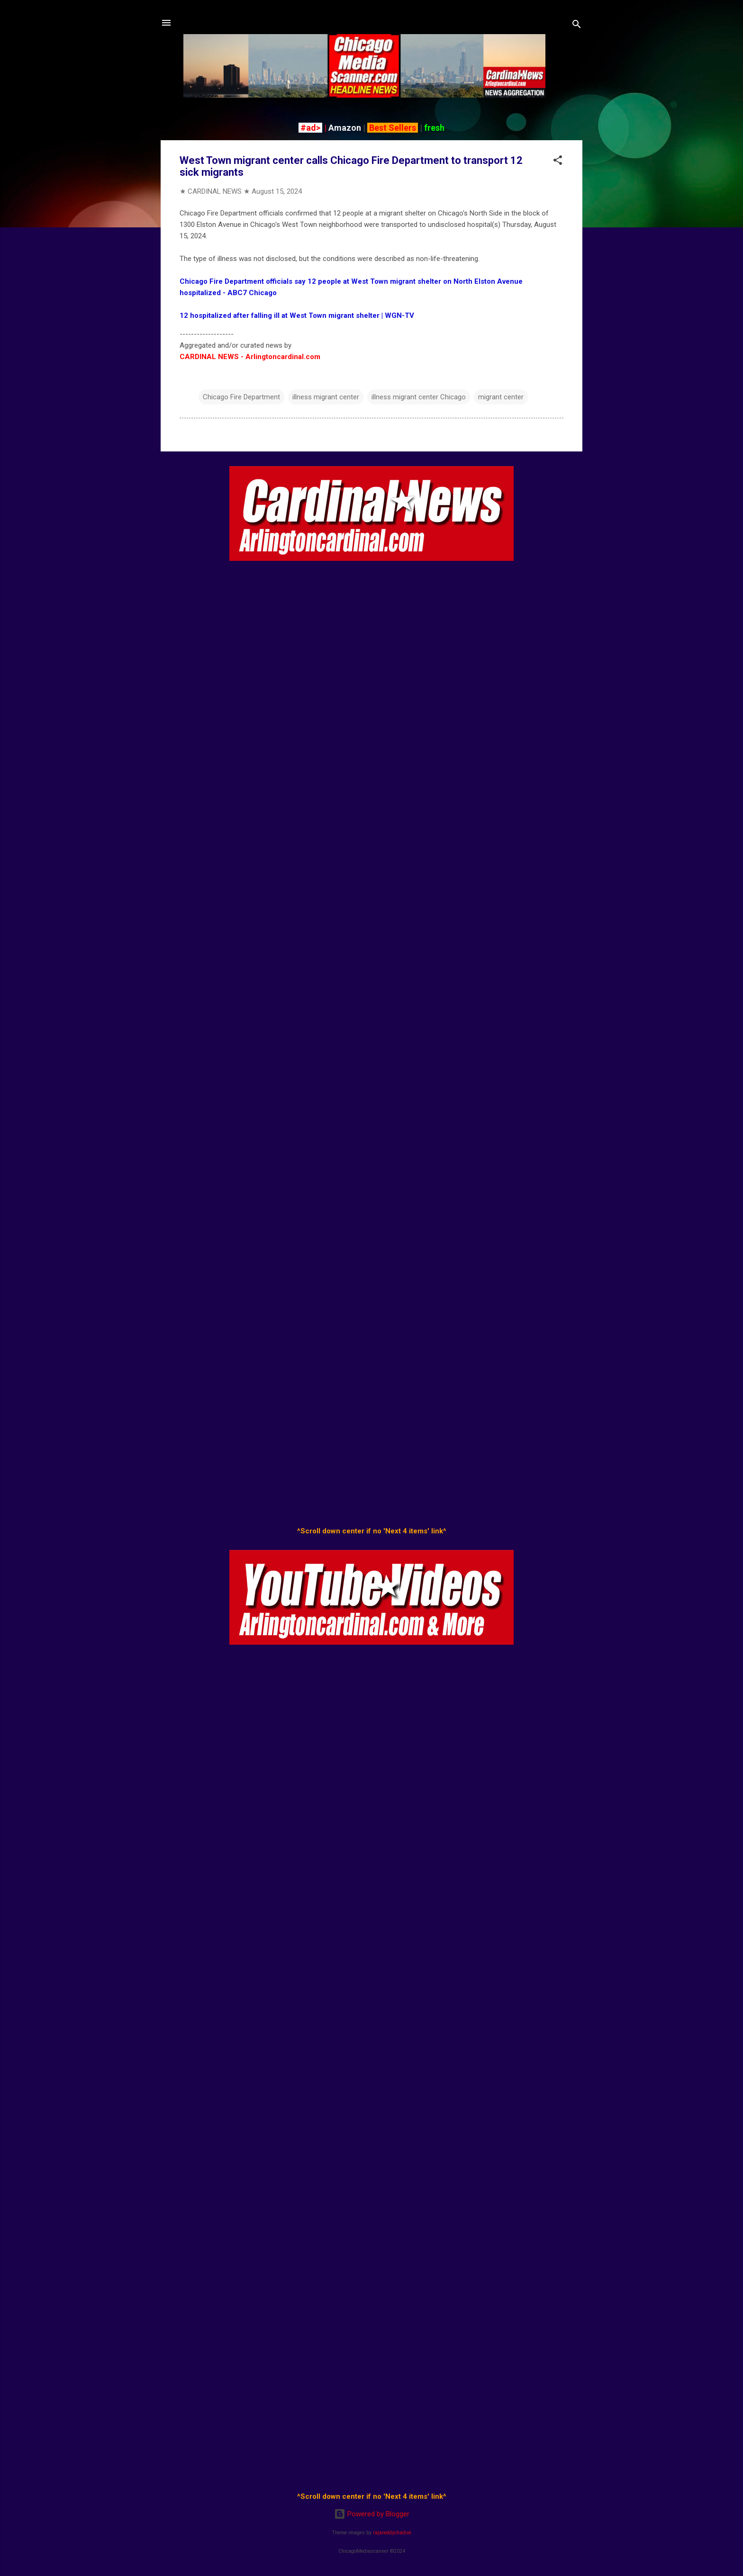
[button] (557, 161)
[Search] (576, 25)
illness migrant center (325, 397)
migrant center (501, 397)
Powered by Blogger (371, 2514)
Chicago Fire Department (241, 397)
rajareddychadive (392, 2533)
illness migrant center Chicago (419, 397)
